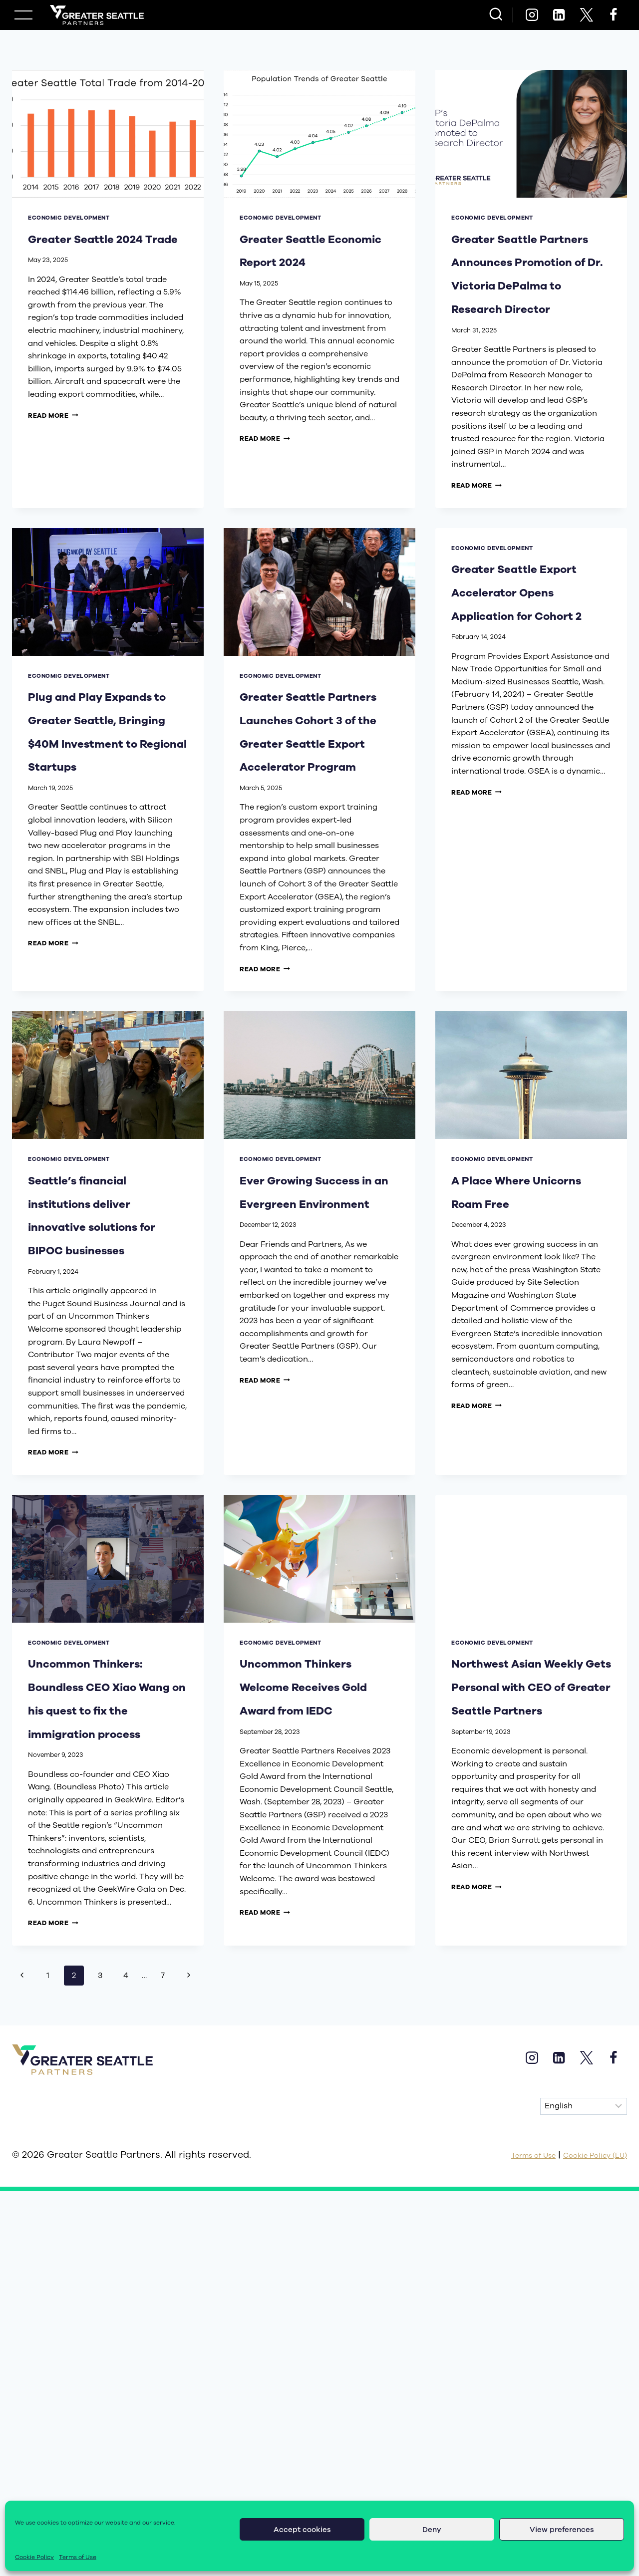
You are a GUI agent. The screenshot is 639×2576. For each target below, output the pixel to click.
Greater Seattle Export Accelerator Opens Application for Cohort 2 (525, 718)
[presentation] (108, 134)
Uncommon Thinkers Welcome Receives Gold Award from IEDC (306, 2000)
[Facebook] (613, 14)
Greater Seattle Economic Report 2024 (314, 260)
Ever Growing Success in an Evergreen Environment (304, 1400)
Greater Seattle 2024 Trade (102, 249)
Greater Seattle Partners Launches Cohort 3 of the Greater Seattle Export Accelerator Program (314, 870)
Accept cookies (302, 2530)
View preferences (562, 2530)
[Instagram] (531, 14)
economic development (68, 218)
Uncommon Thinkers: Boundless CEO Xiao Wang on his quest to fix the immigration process (105, 2012)
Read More (53, 438)
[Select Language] (583, 2456)
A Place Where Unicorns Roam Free (524, 1388)
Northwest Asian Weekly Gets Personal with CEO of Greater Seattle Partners (531, 1988)
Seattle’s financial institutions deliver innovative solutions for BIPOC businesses (88, 1447)
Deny (431, 2530)
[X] (586, 14)
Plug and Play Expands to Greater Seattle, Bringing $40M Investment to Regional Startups (104, 858)
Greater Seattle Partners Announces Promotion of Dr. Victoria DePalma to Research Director (529, 319)
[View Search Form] (496, 15)
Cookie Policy (34, 2557)
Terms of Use (77, 2557)
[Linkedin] (559, 14)
